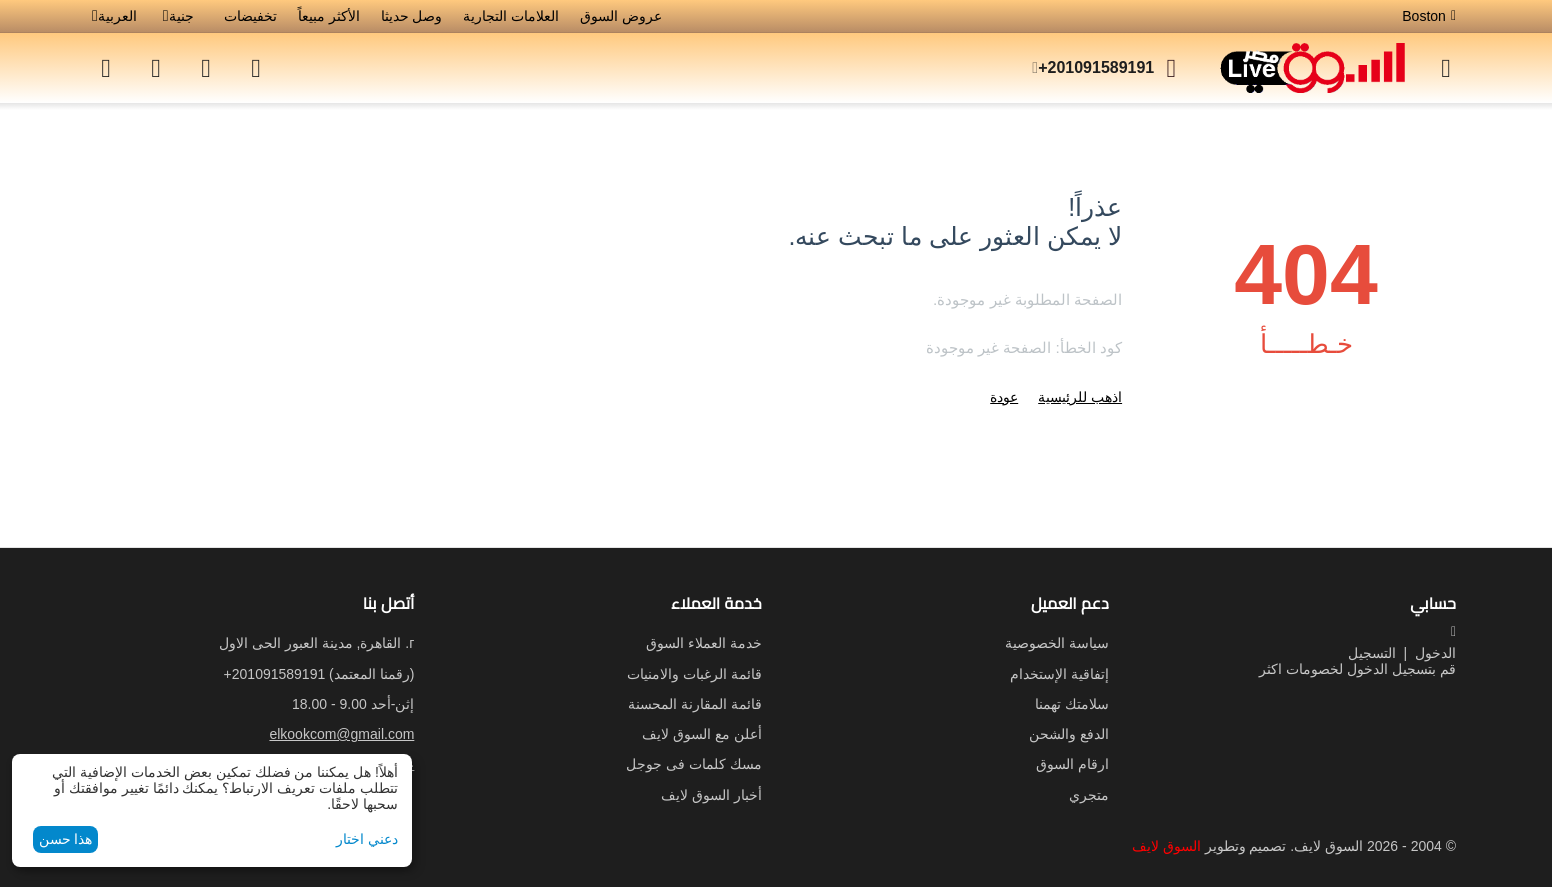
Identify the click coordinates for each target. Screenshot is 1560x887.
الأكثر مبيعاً (329, 16)
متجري (1089, 795)
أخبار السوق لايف (711, 795)
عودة (1004, 397)
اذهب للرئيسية (1080, 397)
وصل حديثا (412, 16)
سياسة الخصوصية (1057, 643)
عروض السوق (621, 16)
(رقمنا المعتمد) (319, 674)
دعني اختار (367, 839)
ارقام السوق (1072, 764)
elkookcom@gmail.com (341, 734)
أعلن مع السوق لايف (702, 734)
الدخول (1435, 653)
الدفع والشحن (1069, 734)
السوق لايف (1166, 846)
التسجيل (1372, 653)
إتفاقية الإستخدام (1059, 674)
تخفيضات (250, 16)
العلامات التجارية (511, 16)
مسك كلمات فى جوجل (694, 764)
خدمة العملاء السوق (704, 643)
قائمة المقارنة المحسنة (695, 704)
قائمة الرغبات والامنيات (694, 674)
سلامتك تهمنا (1072, 704)
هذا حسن (66, 839)
